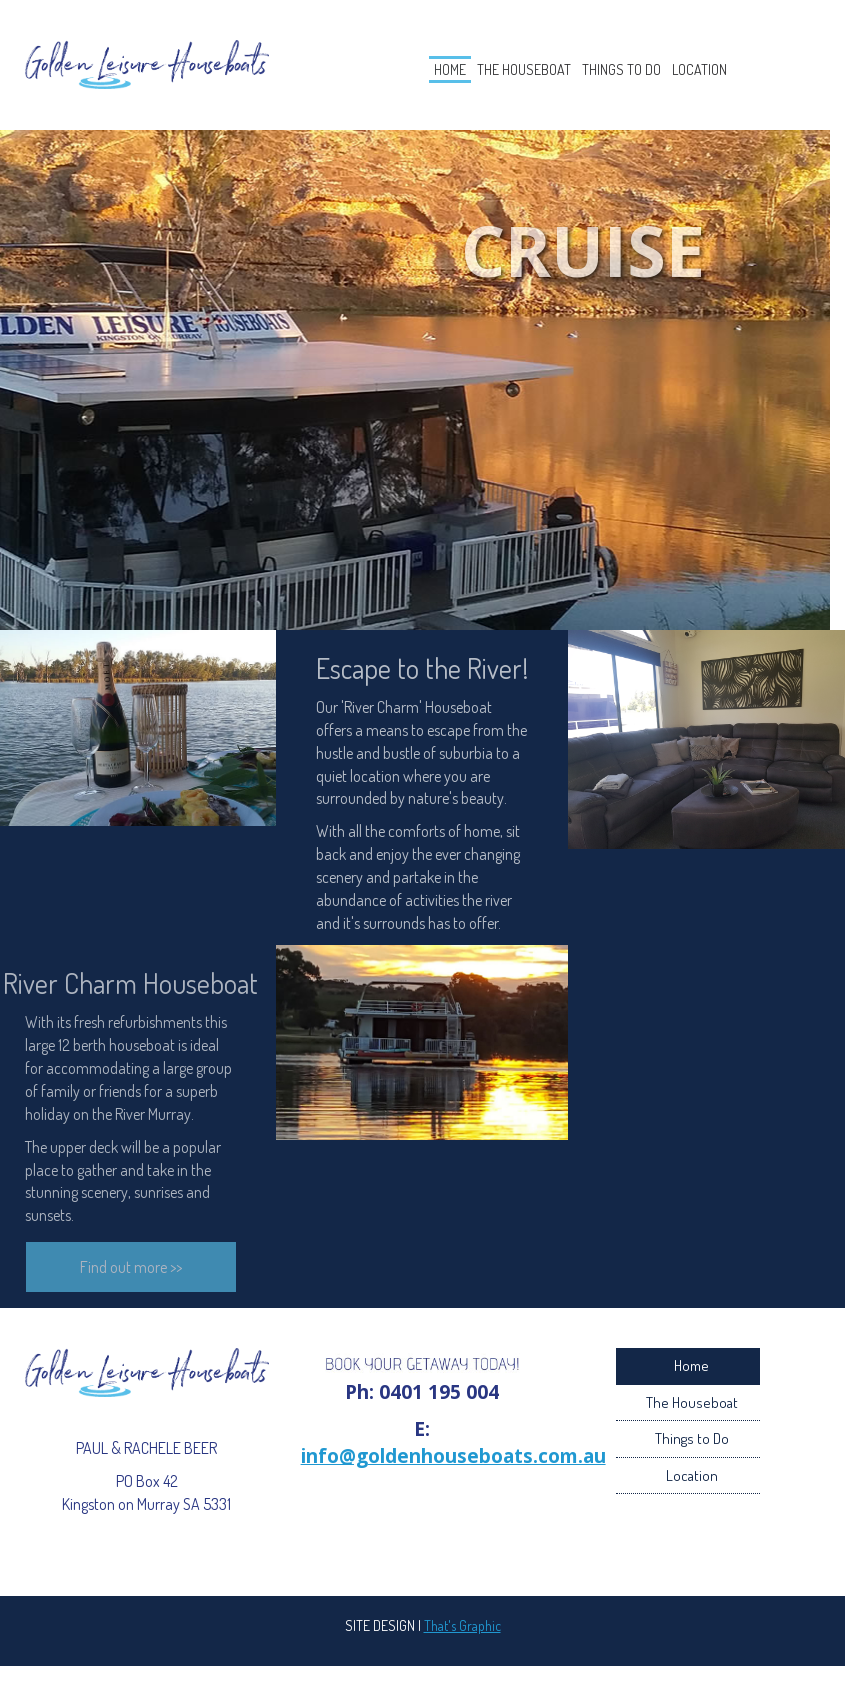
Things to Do (639, 76)
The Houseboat (502, 76)
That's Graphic (462, 1639)
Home (393, 76)
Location (754, 76)
